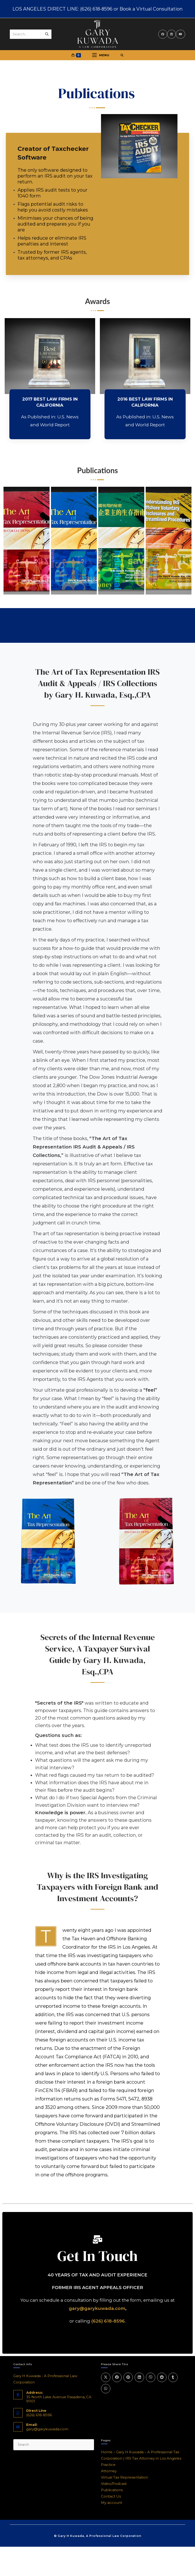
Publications (112, 2513)
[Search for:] (122, 55)
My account (111, 2525)
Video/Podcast (114, 2506)
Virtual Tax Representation (124, 2500)
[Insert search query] (53, 2467)
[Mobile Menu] (101, 55)
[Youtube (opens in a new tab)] (180, 34)
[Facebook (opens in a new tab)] (162, 34)
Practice (108, 2487)
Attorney (109, 2494)
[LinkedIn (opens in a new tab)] (171, 34)
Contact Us (111, 2519)
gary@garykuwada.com (47, 2452)
